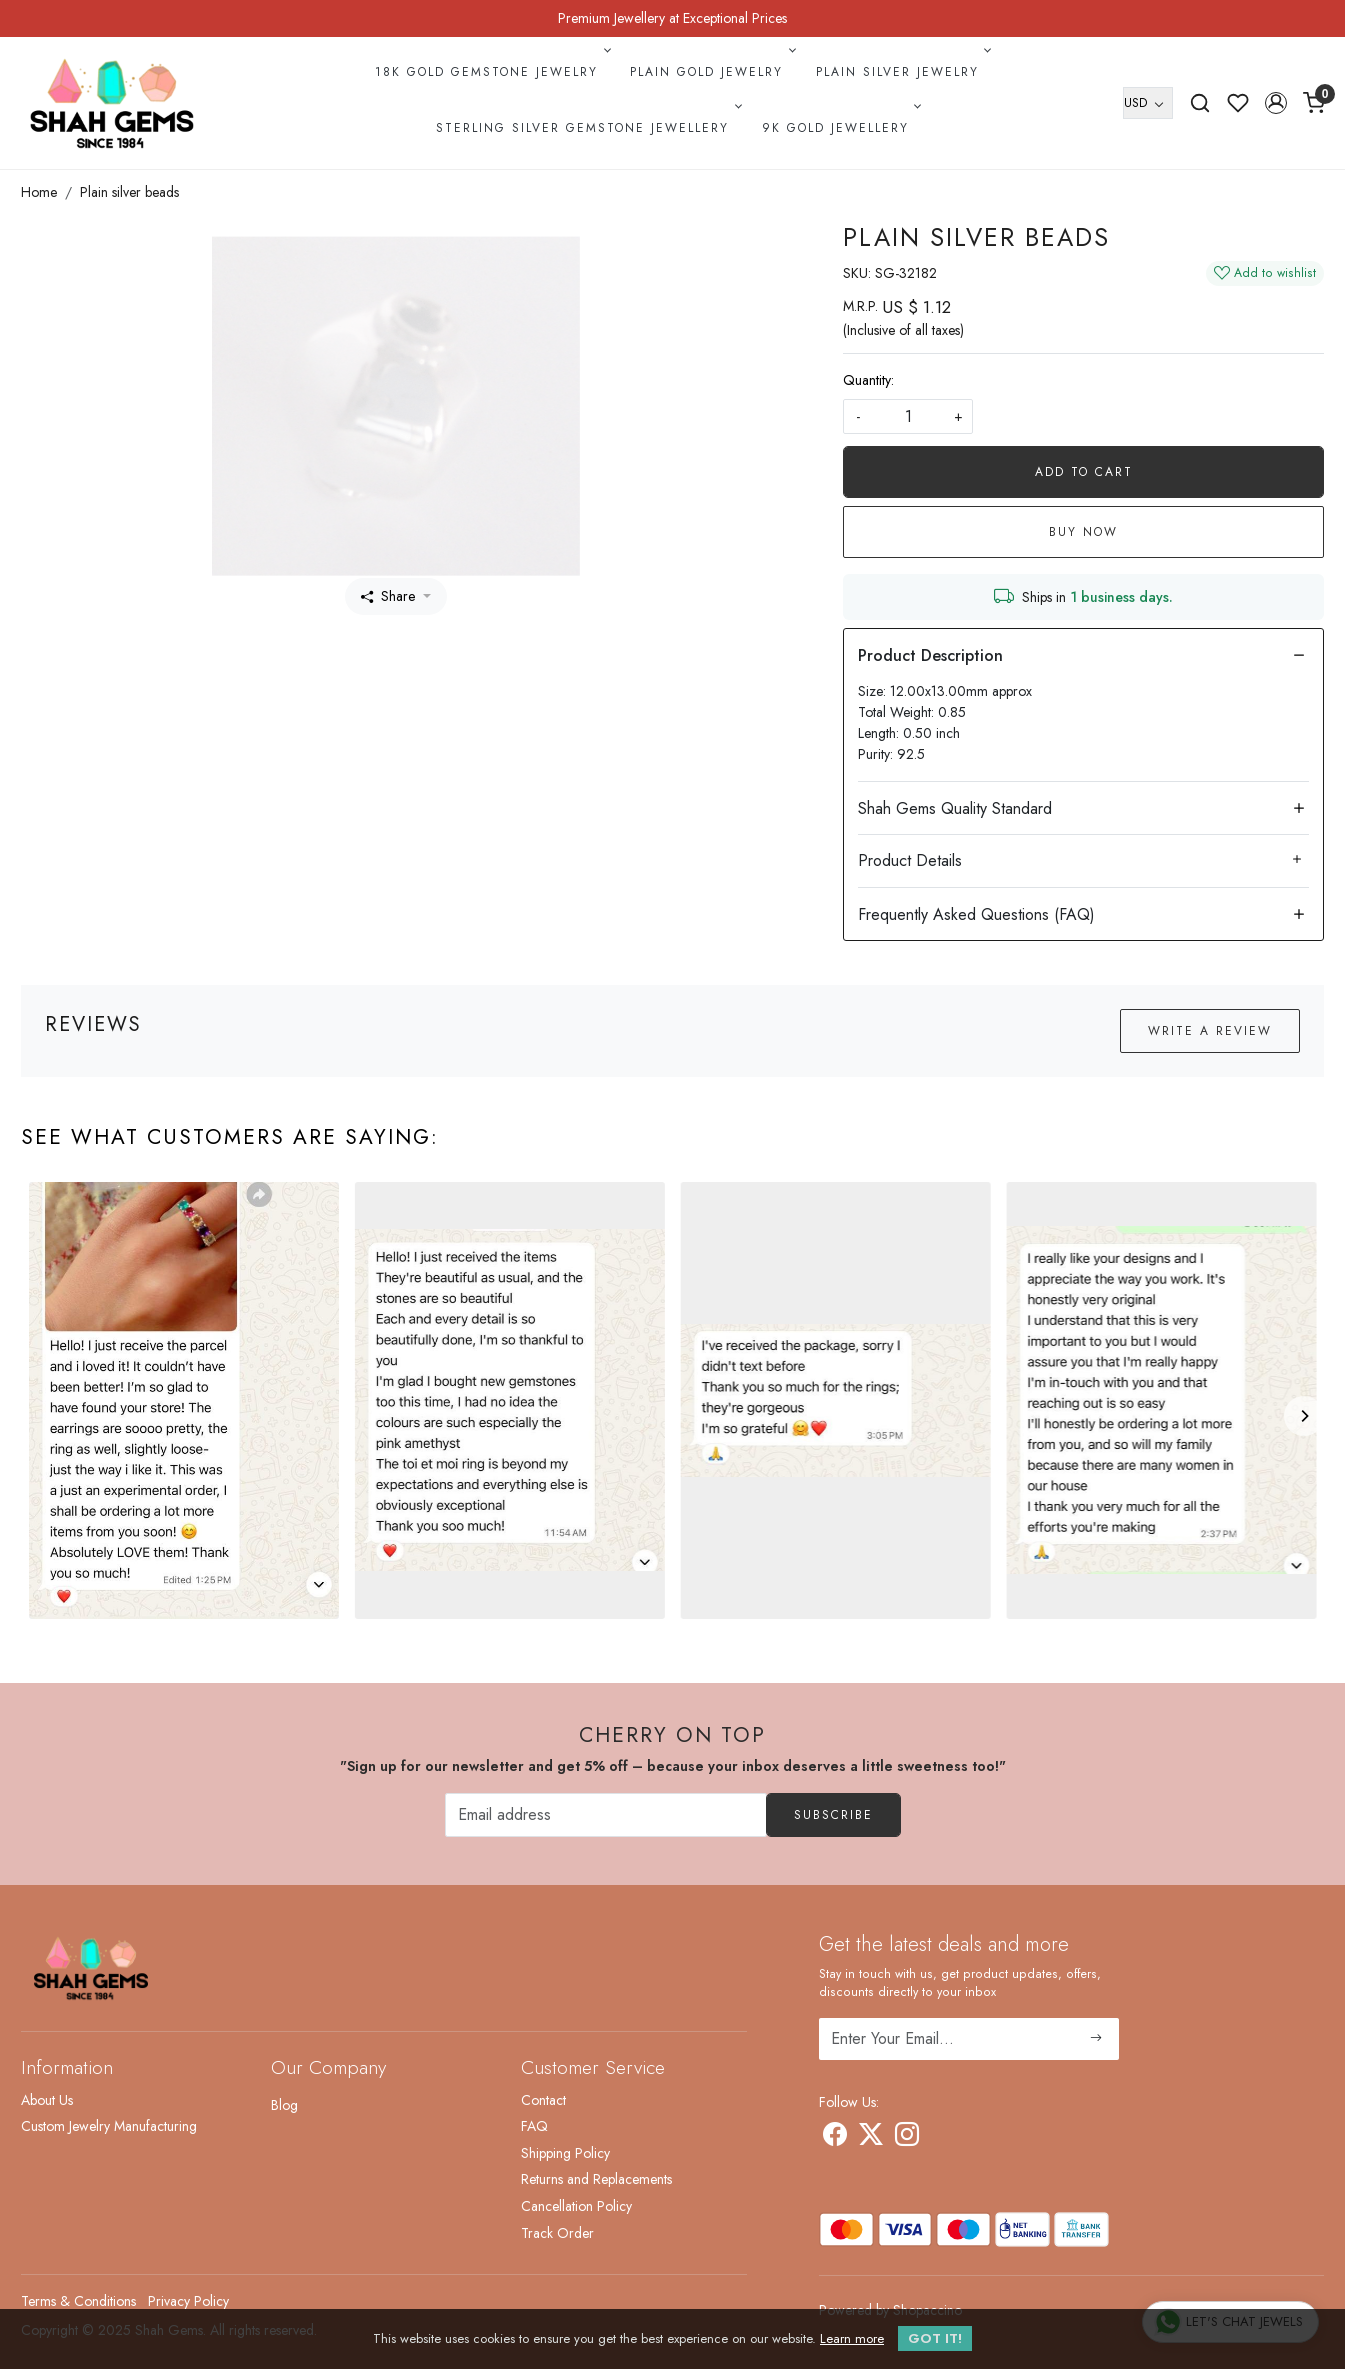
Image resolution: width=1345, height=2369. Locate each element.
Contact (543, 2100)
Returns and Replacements (596, 2179)
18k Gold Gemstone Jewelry (491, 72)
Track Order (557, 2233)
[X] (871, 2138)
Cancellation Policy (576, 2206)
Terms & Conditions (78, 2301)
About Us (47, 2100)
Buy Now (1083, 532)
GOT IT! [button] (935, 2338)
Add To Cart (1084, 472)
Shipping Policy (565, 2153)
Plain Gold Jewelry (711, 72)
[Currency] (1148, 103)
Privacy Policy (188, 2301)
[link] (1200, 103)
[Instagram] (907, 2138)
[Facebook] (835, 2138)
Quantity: (868, 380)
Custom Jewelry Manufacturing (109, 2126)
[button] (1276, 103)
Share (388, 596)
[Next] (1304, 1416)
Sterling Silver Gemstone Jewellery (587, 128)
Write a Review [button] (1210, 1031)
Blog (284, 2105)
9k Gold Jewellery (840, 128)
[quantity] (908, 416)
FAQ (534, 2126)
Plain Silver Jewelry (902, 72)
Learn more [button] (852, 2338)
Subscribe (833, 1815)
